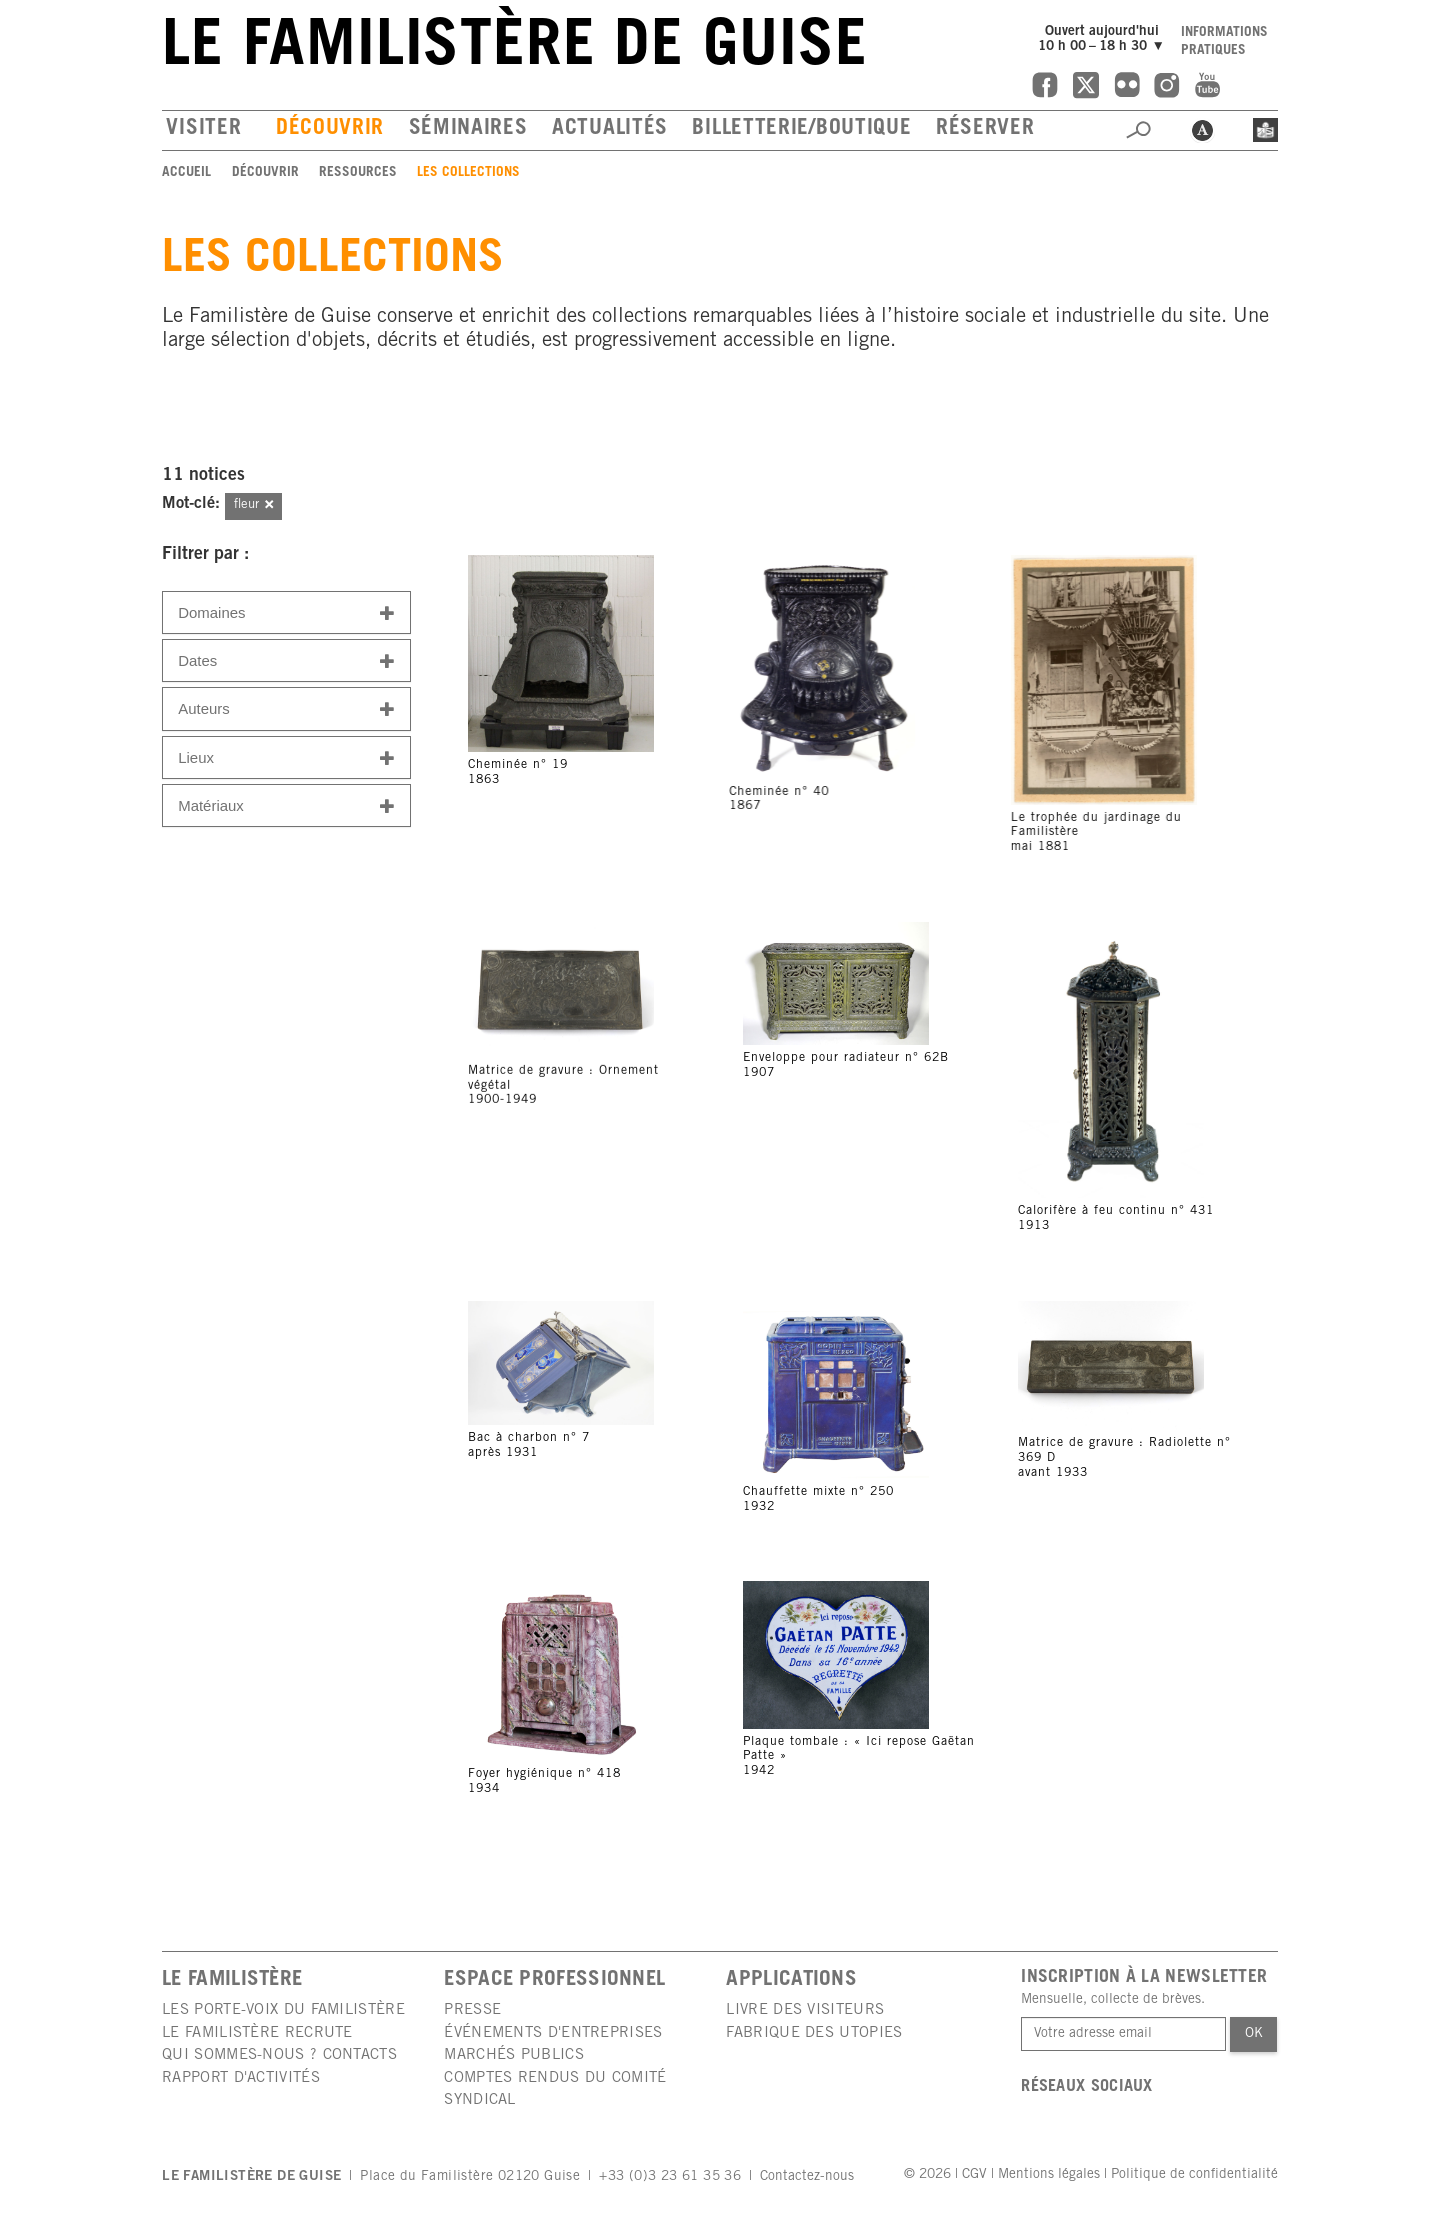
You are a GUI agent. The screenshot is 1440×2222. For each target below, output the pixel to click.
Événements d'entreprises (553, 2033)
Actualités (610, 129)
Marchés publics (514, 2055)
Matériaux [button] (286, 806)
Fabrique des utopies (814, 2033)
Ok (1254, 2034)
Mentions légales (1049, 2175)
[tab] (286, 612)
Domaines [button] (286, 613)
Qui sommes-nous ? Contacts (279, 2055)
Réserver (985, 129)
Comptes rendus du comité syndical (555, 2089)
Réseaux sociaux (1087, 2087)
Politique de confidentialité (1194, 2175)
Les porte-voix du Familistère (283, 2010)
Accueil (186, 173)
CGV (974, 2175)
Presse (472, 2010)
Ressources (358, 173)
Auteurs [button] (286, 709)
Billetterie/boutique (801, 129)
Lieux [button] (286, 758)
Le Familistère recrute (257, 2033)
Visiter (203, 129)
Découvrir (330, 129)
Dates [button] (286, 661)
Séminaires (468, 129)
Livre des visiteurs (805, 2010)
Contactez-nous (807, 2177)
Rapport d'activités (241, 2078)
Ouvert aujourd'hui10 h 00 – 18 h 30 (1104, 39)
